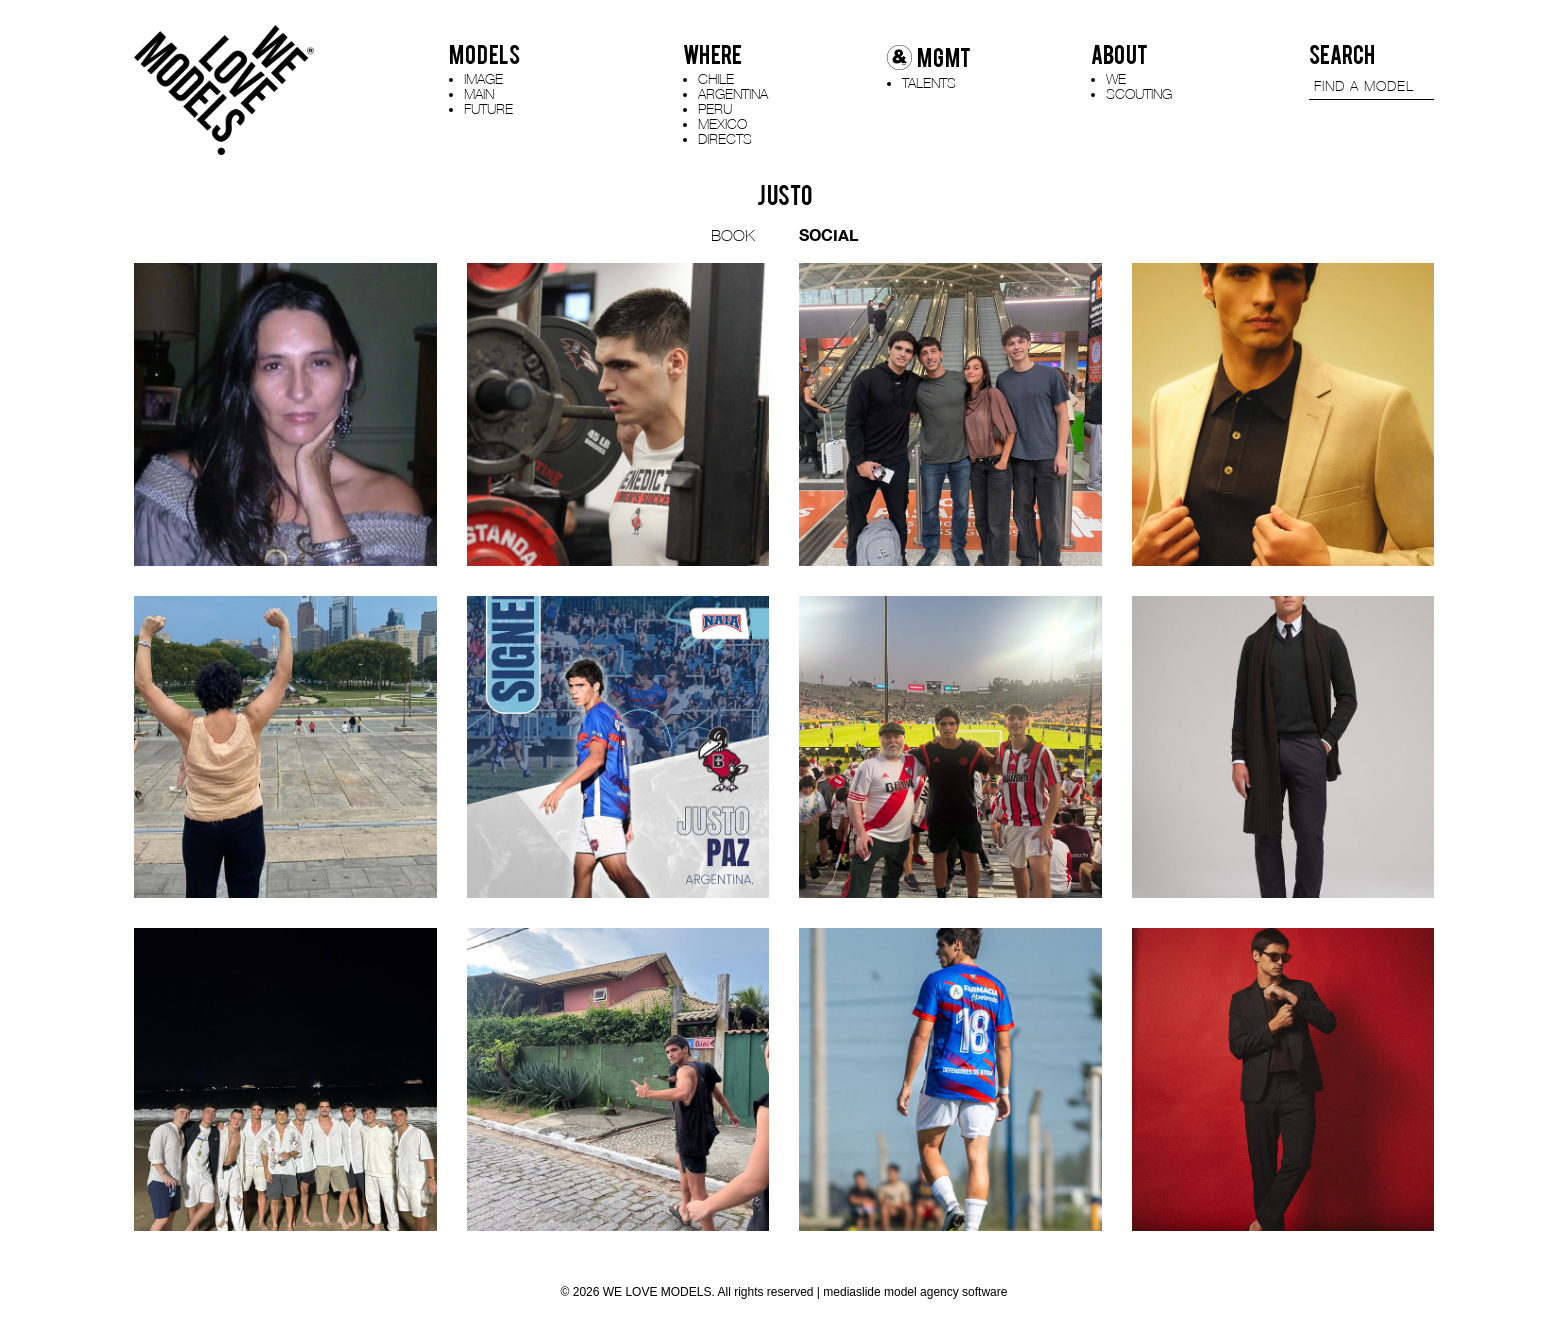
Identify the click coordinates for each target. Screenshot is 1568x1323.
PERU (715, 108)
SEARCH (1342, 55)
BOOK (733, 235)
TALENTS (929, 82)
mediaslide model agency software (915, 1292)
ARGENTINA (733, 93)
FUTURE (488, 108)
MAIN (479, 93)
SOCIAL (828, 234)
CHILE (716, 78)
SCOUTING (1139, 93)
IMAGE (483, 78)
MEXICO (722, 123)
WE (1116, 78)
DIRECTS (725, 138)
